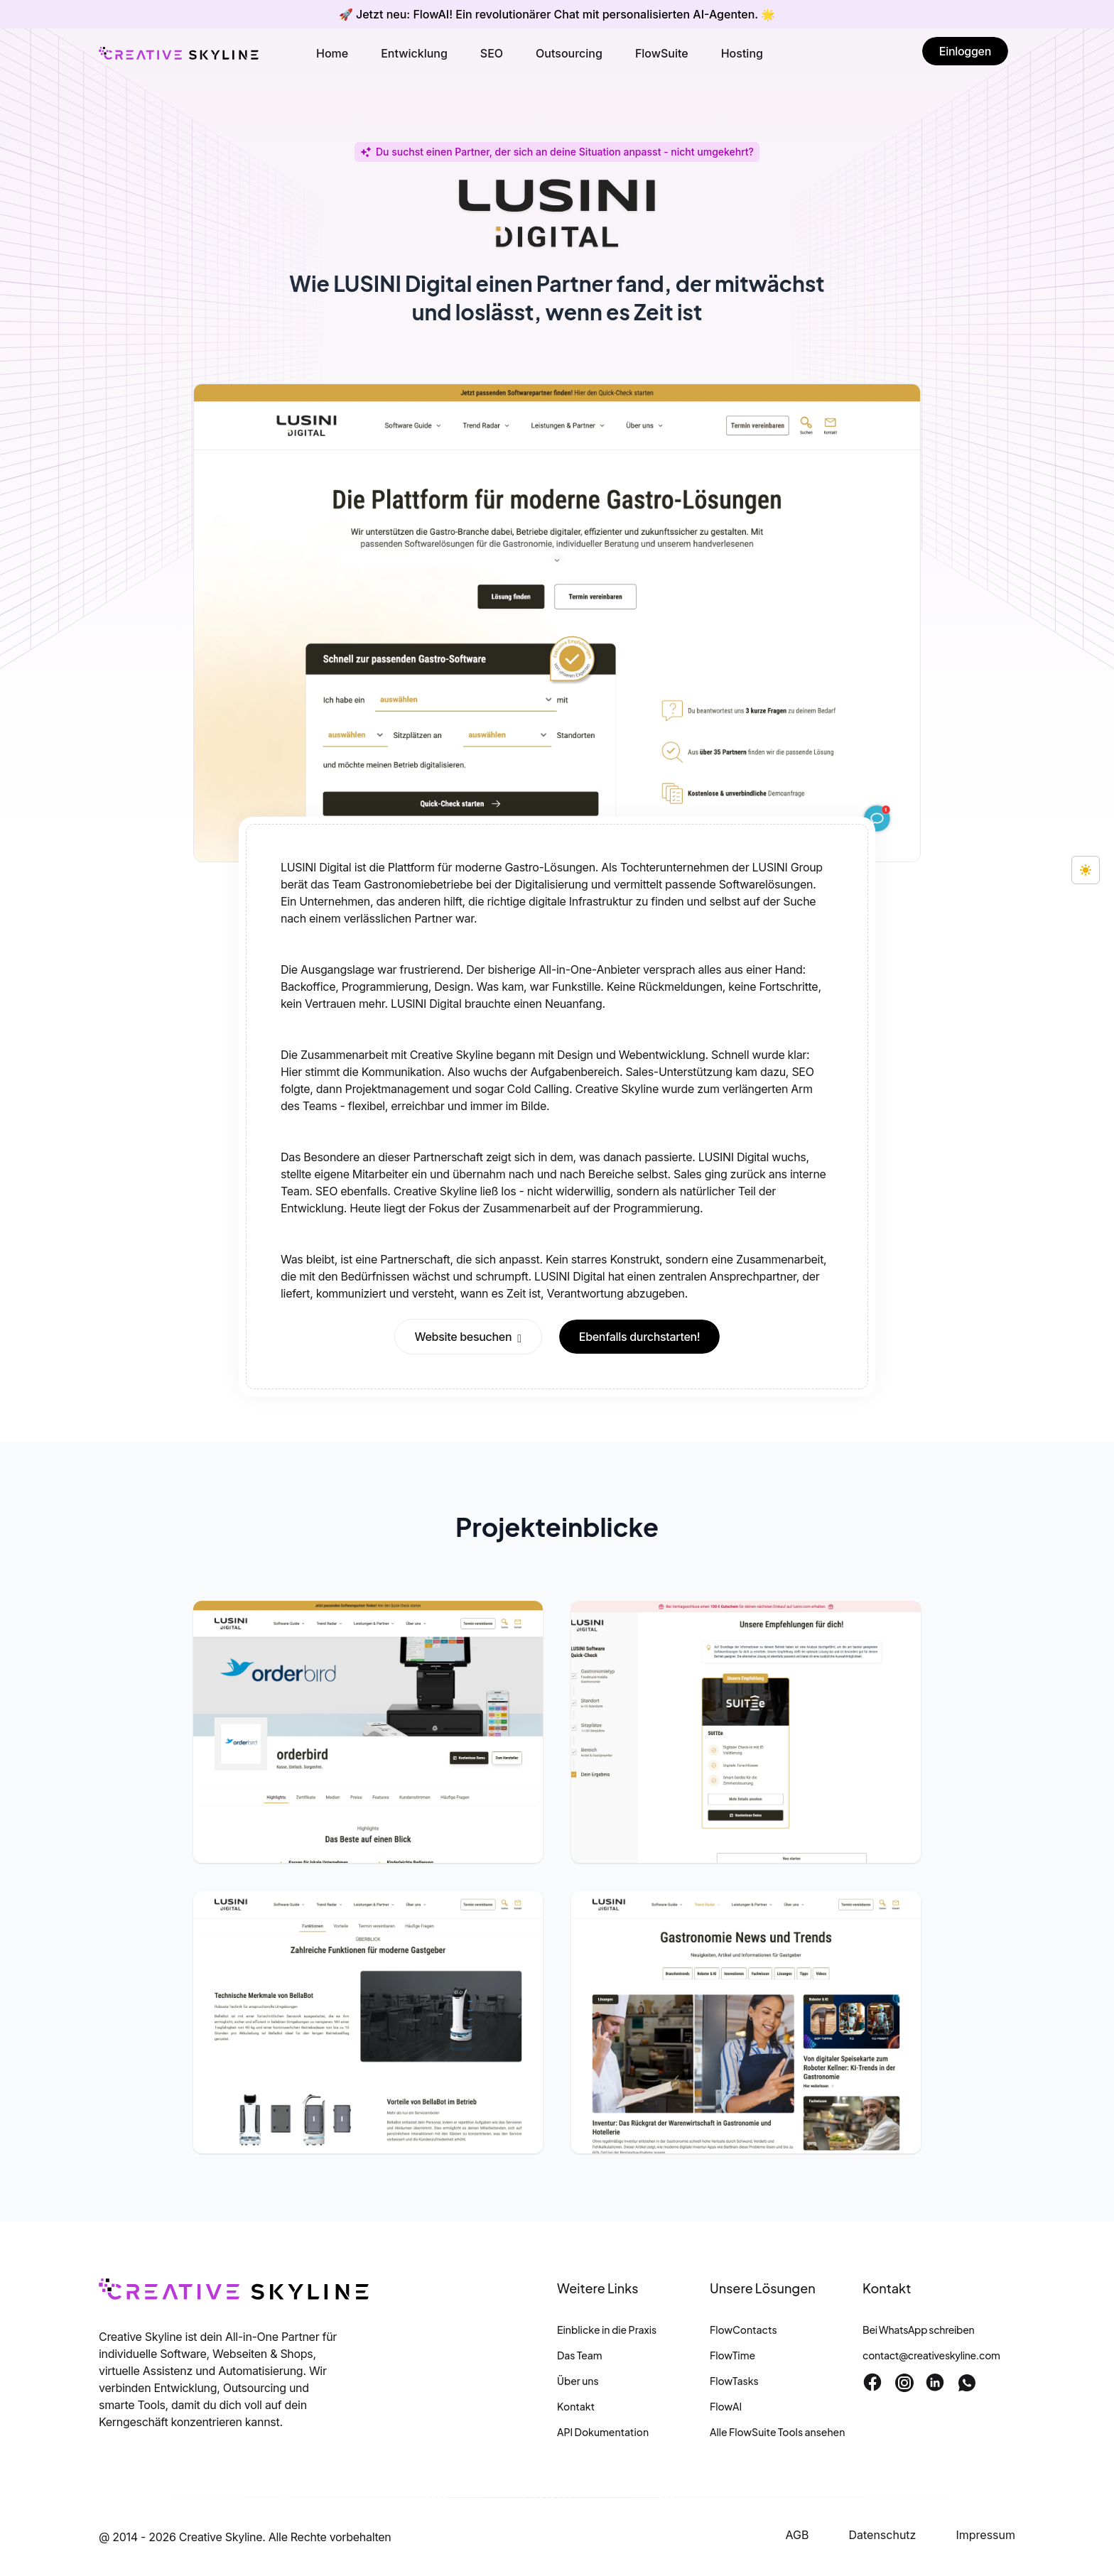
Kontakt (576, 2406)
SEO (491, 53)
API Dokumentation (603, 2431)
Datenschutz (882, 2535)
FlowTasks (734, 2380)
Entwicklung (414, 53)
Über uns (578, 2380)
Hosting (742, 53)
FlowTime (732, 2355)
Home (332, 53)
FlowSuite (661, 53)
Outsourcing (569, 53)
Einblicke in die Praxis (606, 2329)
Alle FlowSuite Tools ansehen (777, 2431)
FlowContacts (743, 2329)
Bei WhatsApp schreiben (918, 2329)
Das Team (579, 2355)
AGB (797, 2535)
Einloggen (965, 51)
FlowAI (726, 2406)
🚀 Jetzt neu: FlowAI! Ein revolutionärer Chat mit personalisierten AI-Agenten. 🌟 (557, 14)
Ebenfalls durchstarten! (640, 1337)
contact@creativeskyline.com (931, 2355)
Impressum (985, 2535)
